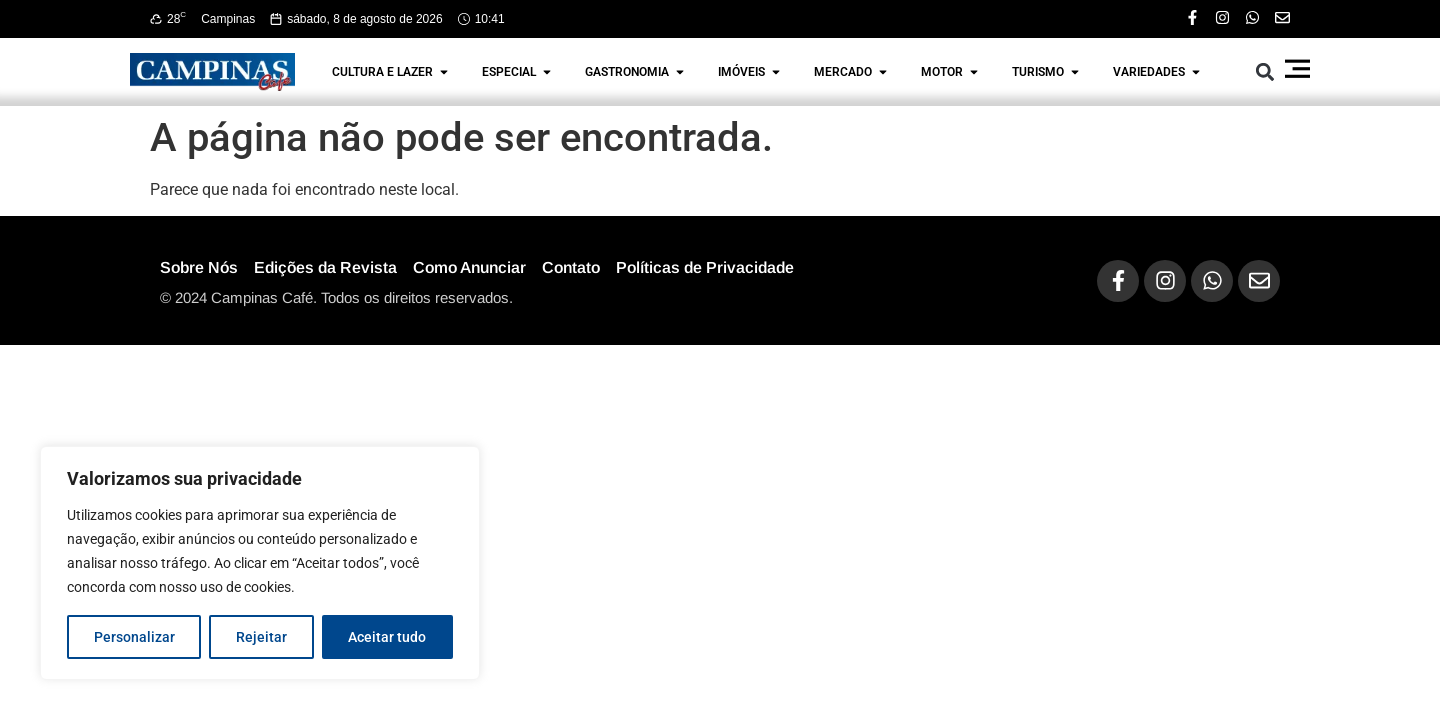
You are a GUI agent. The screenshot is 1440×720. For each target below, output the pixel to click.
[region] (260, 563)
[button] (1265, 71)
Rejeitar (261, 637)
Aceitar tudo (387, 637)
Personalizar (134, 637)
